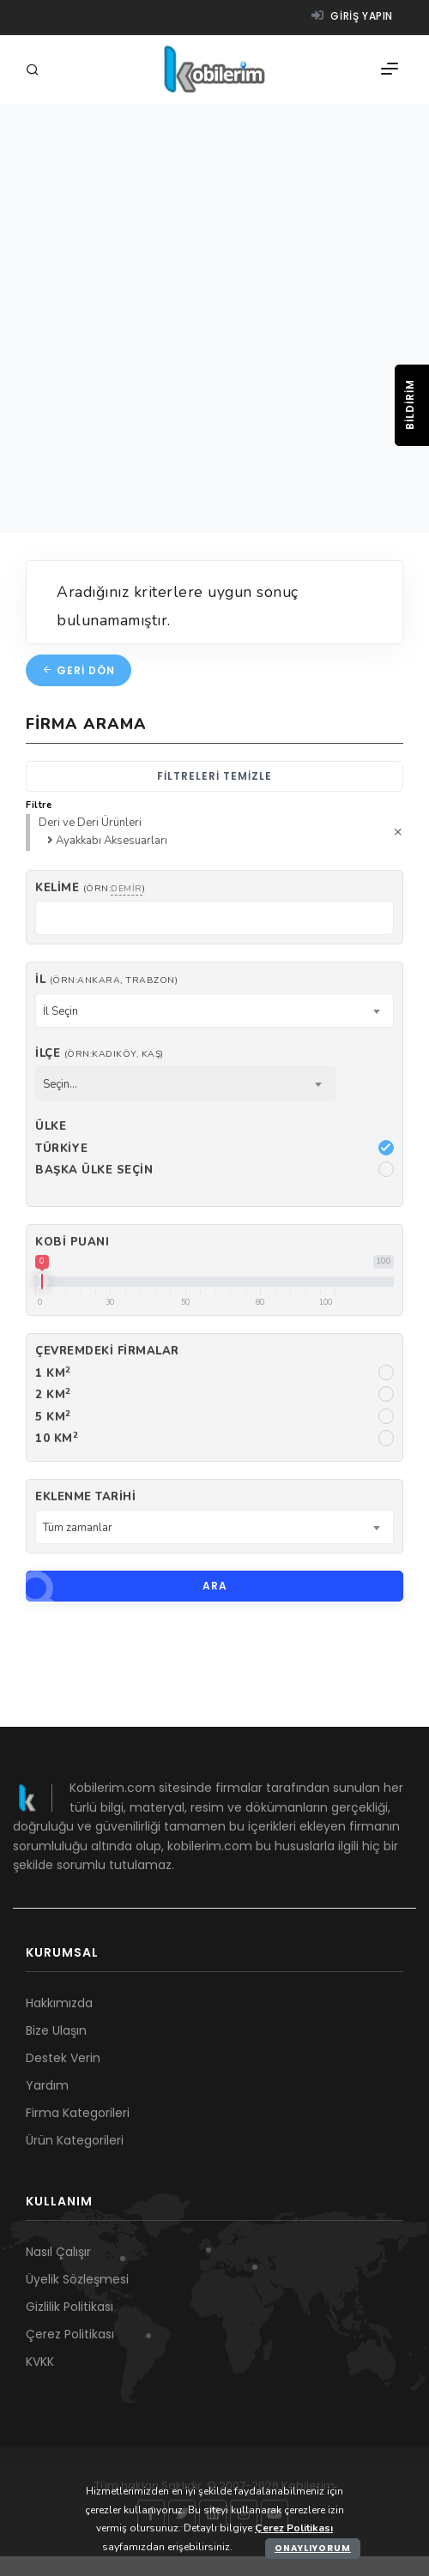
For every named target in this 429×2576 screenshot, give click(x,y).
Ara (126, 1586)
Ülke (50, 1126)
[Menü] (389, 69)
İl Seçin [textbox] (60, 1011)
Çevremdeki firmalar (107, 1351)
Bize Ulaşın (56, 2030)
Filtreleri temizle (214, 776)
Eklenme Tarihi (85, 1497)
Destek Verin (63, 2057)
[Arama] (35, 70)
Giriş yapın (352, 16)
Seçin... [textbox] (60, 1084)
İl (106, 979)
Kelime (90, 888)
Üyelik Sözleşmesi (77, 2279)
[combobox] (214, 1010)
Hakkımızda (59, 2003)
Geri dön (78, 670)
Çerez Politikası (70, 2334)
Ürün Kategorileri (75, 2140)
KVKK (40, 2361)
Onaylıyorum (313, 2548)
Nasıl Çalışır (58, 2251)
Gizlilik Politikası (69, 2306)
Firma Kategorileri (78, 2112)
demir (126, 888)
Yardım (47, 2085)
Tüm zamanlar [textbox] (77, 1527)
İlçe (99, 1053)
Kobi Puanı (72, 1242)
